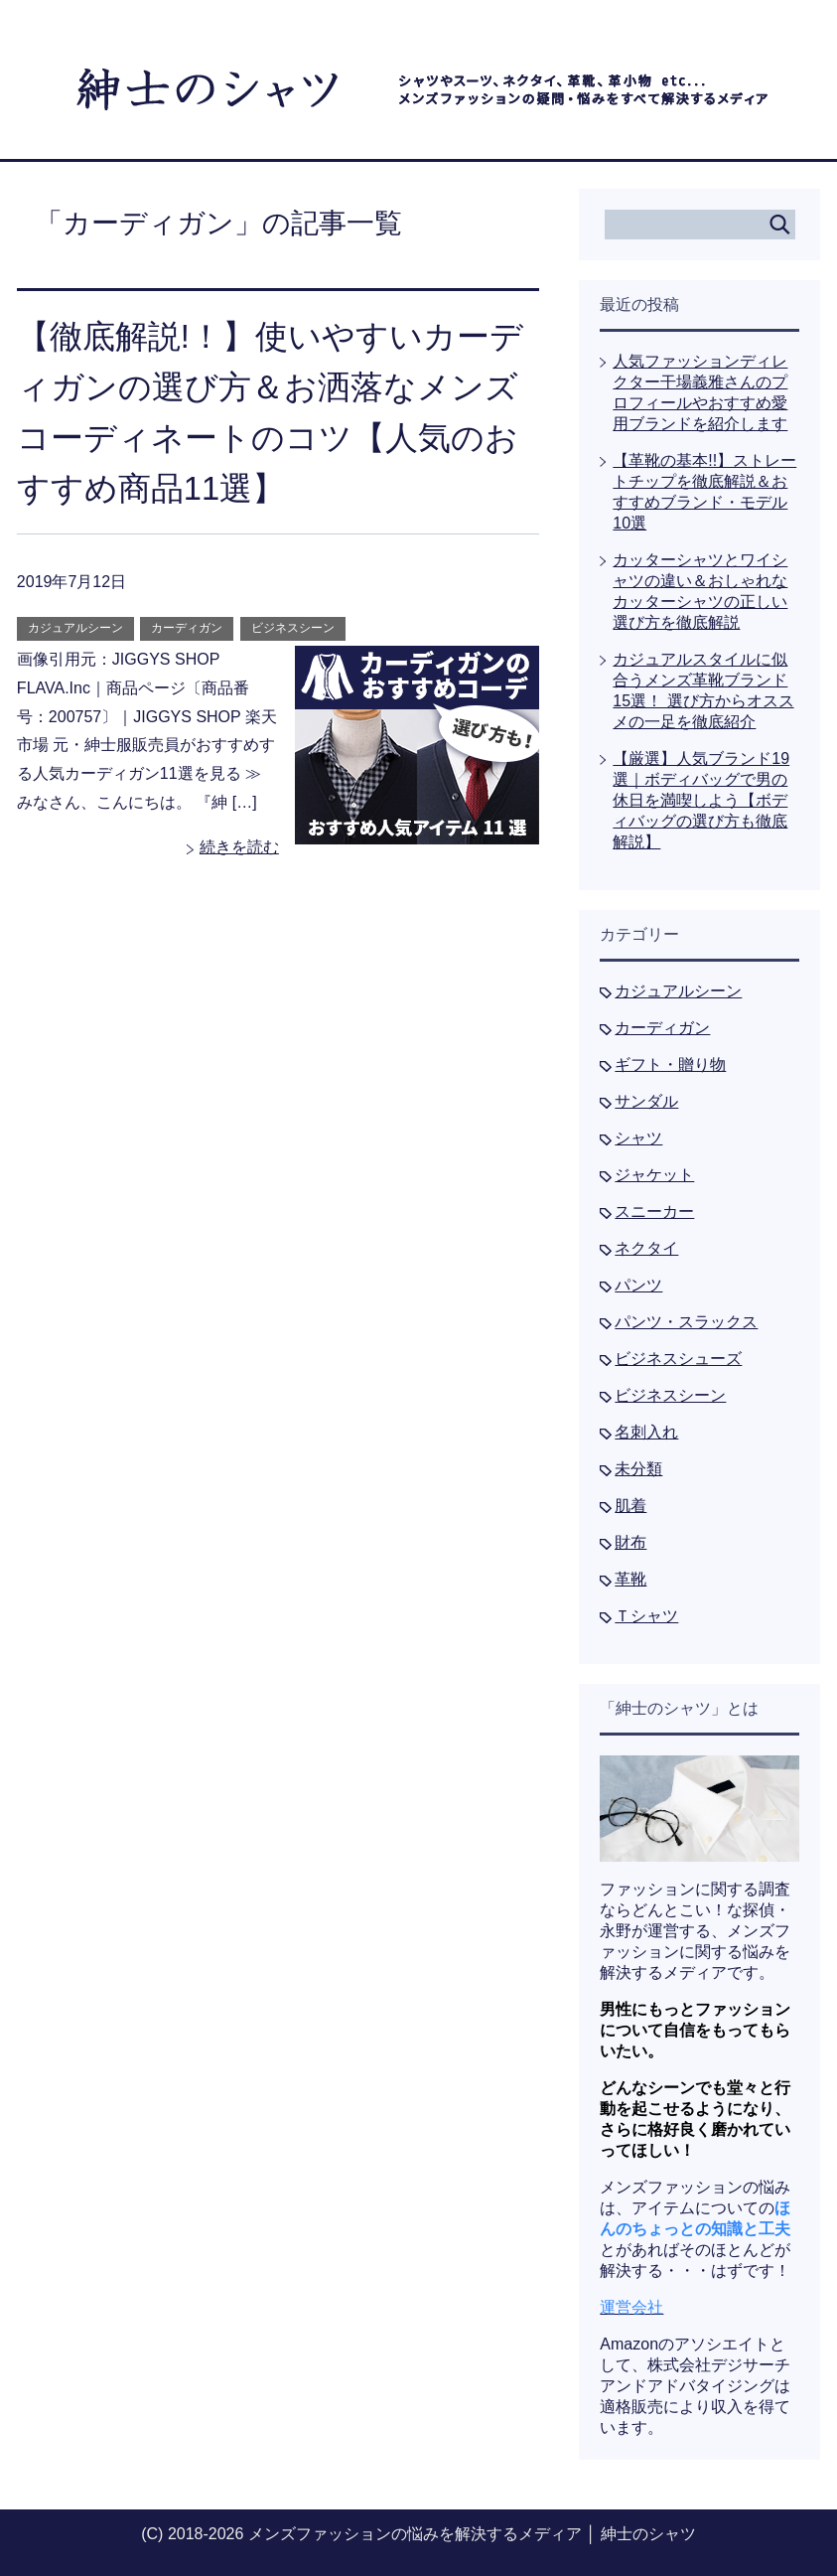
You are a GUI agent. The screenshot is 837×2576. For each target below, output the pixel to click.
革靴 (630, 1579)
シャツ (638, 1138)
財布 (630, 1542)
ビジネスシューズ (678, 1358)
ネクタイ (646, 1248)
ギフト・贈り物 (670, 1064)
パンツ (638, 1285)
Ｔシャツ (646, 1615)
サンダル (646, 1101)
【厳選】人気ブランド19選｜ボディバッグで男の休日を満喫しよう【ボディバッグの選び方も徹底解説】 (701, 800)
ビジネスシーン (293, 628)
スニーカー (654, 1211)
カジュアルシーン (75, 628)
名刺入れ (646, 1432)
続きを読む (239, 846)
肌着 (630, 1505)
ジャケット (654, 1174)
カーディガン (186, 628)
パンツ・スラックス (686, 1321)
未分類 (638, 1468)
